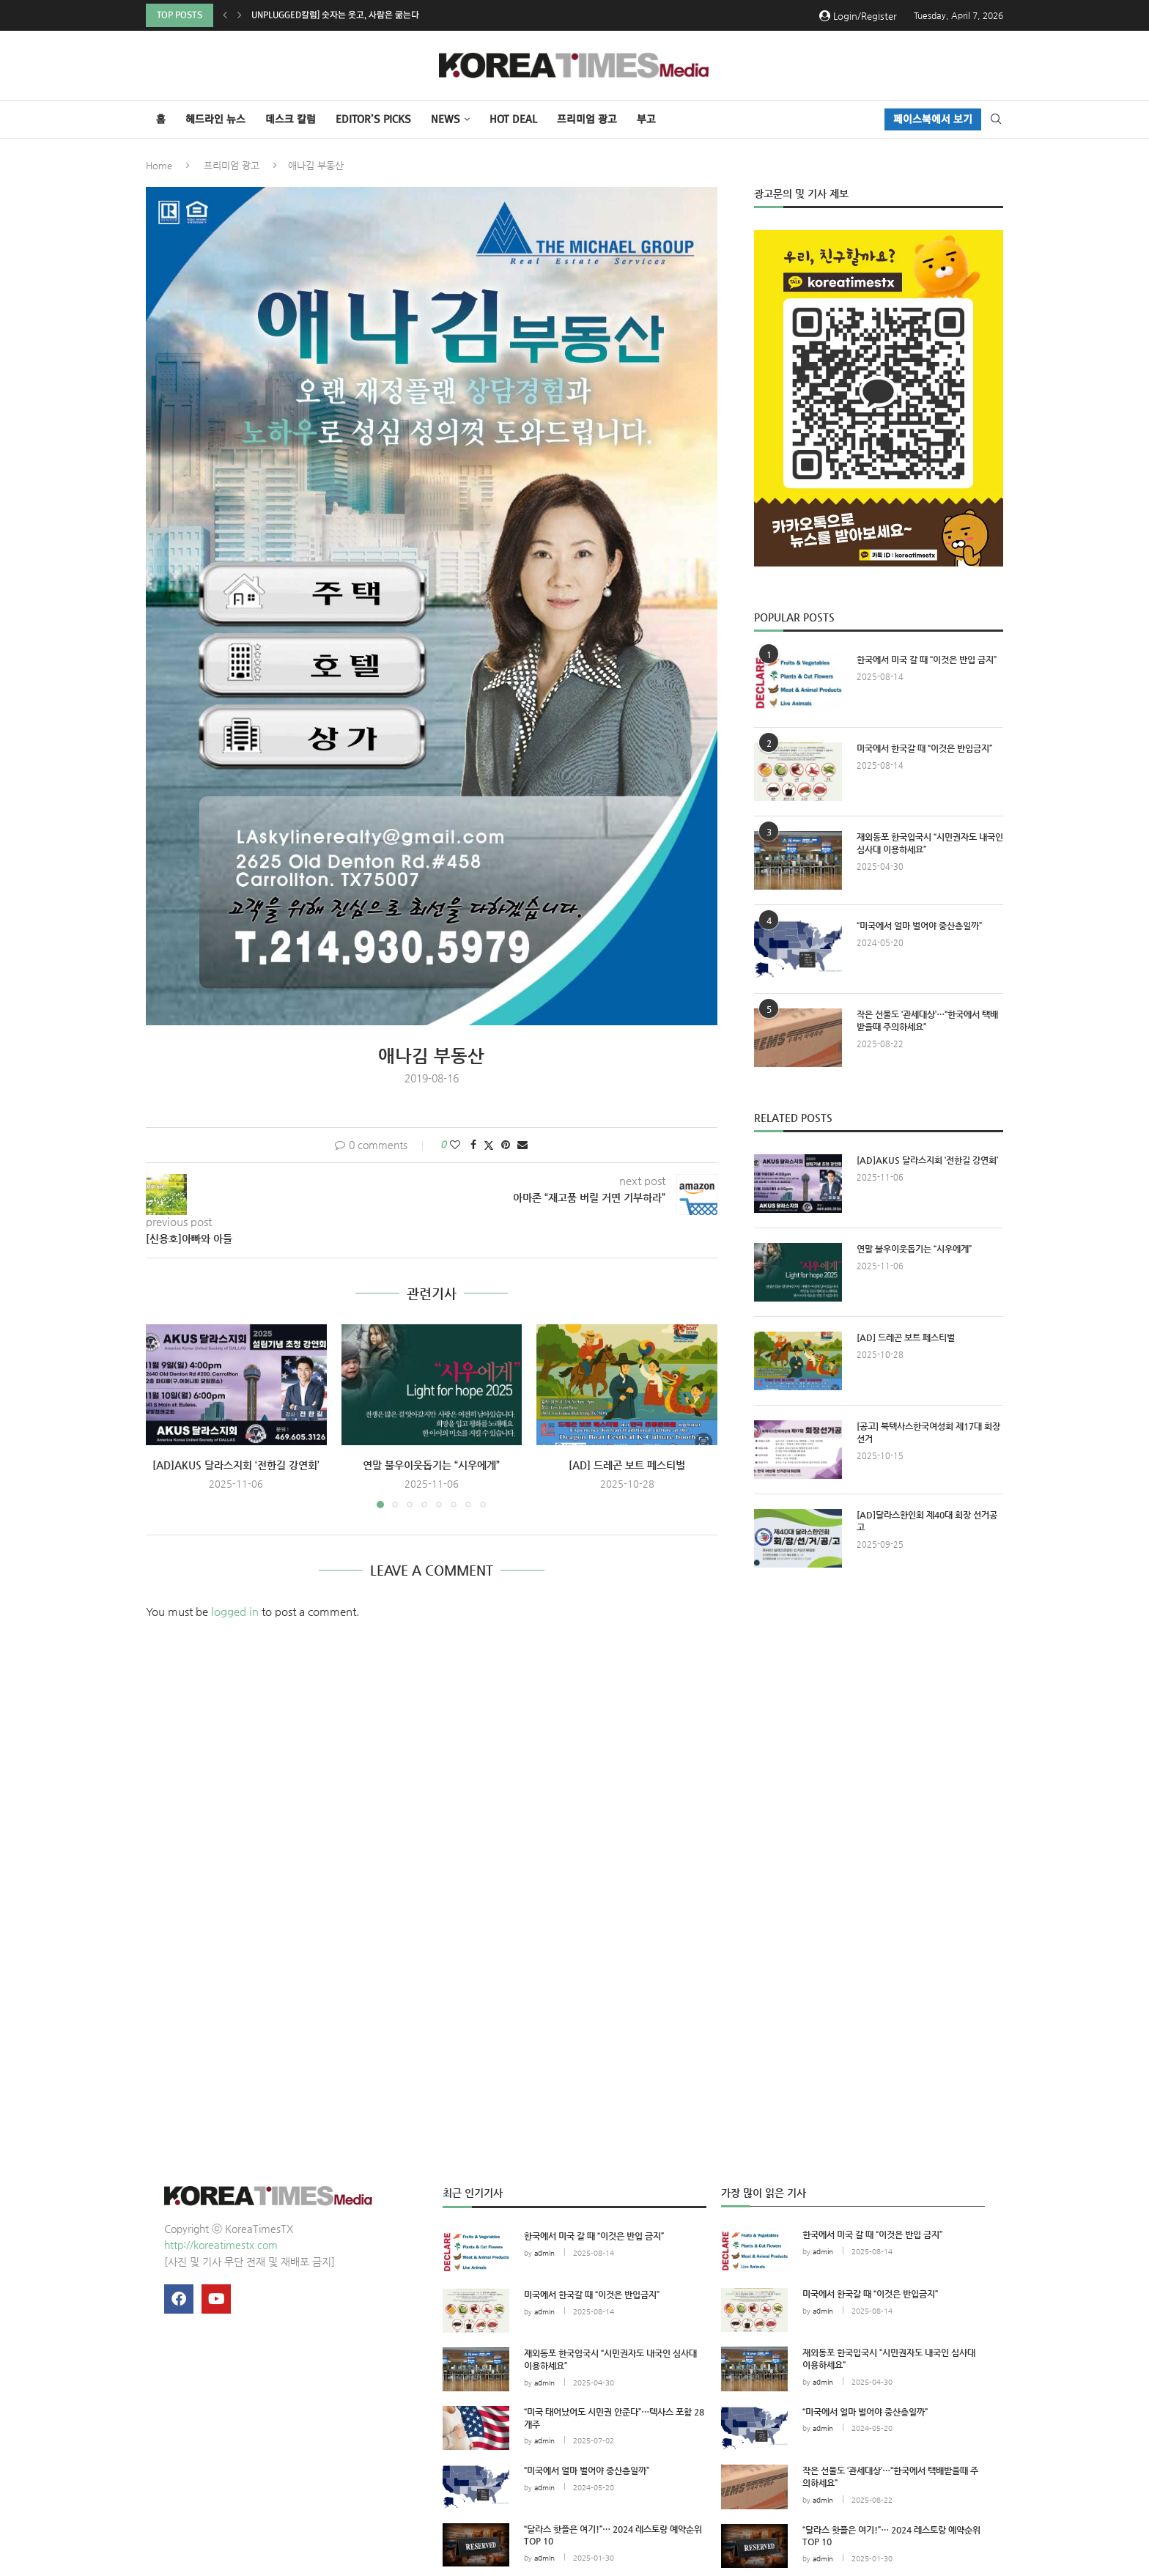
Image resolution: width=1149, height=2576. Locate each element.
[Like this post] (455, 1145)
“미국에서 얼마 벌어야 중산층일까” (919, 925)
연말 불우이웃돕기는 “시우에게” (431, 1465)
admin (544, 2253)
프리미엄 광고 (587, 119)
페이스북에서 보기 (932, 119)
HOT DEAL (513, 119)
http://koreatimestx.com (221, 2245)
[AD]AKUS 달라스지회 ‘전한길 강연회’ (235, 1465)
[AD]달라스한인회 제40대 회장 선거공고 (927, 1521)
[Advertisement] (878, 1714)
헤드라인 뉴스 (215, 119)
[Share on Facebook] (473, 1145)
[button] (225, 15)
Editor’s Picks (373, 119)
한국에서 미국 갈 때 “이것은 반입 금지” (927, 659)
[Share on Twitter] (489, 1145)
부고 (646, 119)
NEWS (445, 119)
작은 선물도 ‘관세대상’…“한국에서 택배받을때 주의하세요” (927, 1020)
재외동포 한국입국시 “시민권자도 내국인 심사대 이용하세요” (930, 843)
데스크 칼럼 (290, 119)
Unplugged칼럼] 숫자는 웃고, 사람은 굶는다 (335, 15)
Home (159, 165)
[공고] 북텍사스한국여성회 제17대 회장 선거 (928, 1432)
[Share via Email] (522, 1145)
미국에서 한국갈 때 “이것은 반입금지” (924, 748)
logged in (235, 1611)
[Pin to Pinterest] (505, 1145)
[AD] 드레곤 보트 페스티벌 (627, 1465)
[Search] (996, 119)
